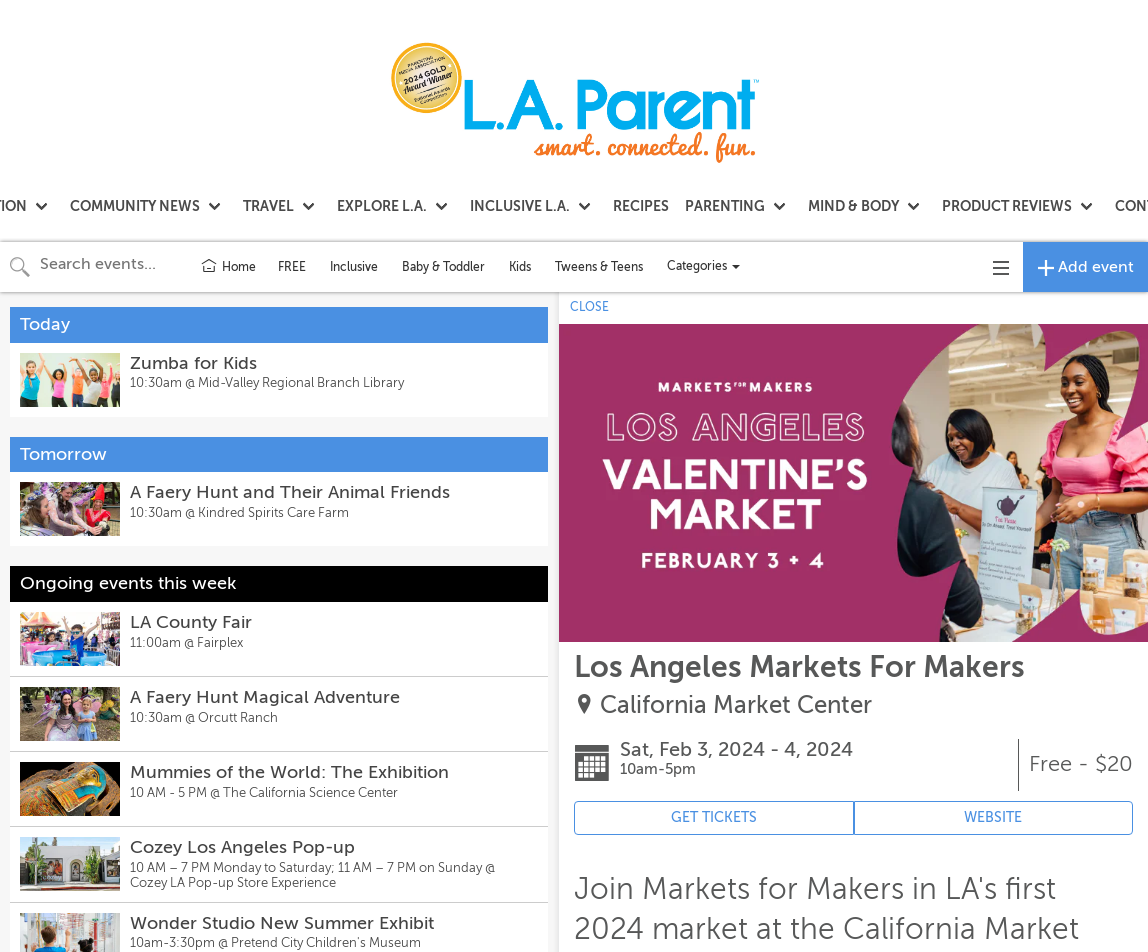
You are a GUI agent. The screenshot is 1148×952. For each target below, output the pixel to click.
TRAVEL (268, 206)
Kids (520, 267)
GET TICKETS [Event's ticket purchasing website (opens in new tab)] (714, 817)
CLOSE (589, 307)
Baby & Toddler (443, 267)
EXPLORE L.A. (382, 206)
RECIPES (641, 206)
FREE (292, 267)
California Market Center (736, 705)
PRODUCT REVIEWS (1007, 206)
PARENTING (725, 206)
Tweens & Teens (599, 267)
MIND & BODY (853, 206)
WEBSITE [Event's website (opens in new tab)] (993, 817)
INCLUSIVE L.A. (520, 206)
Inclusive (354, 267)
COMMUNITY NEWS (135, 206)
